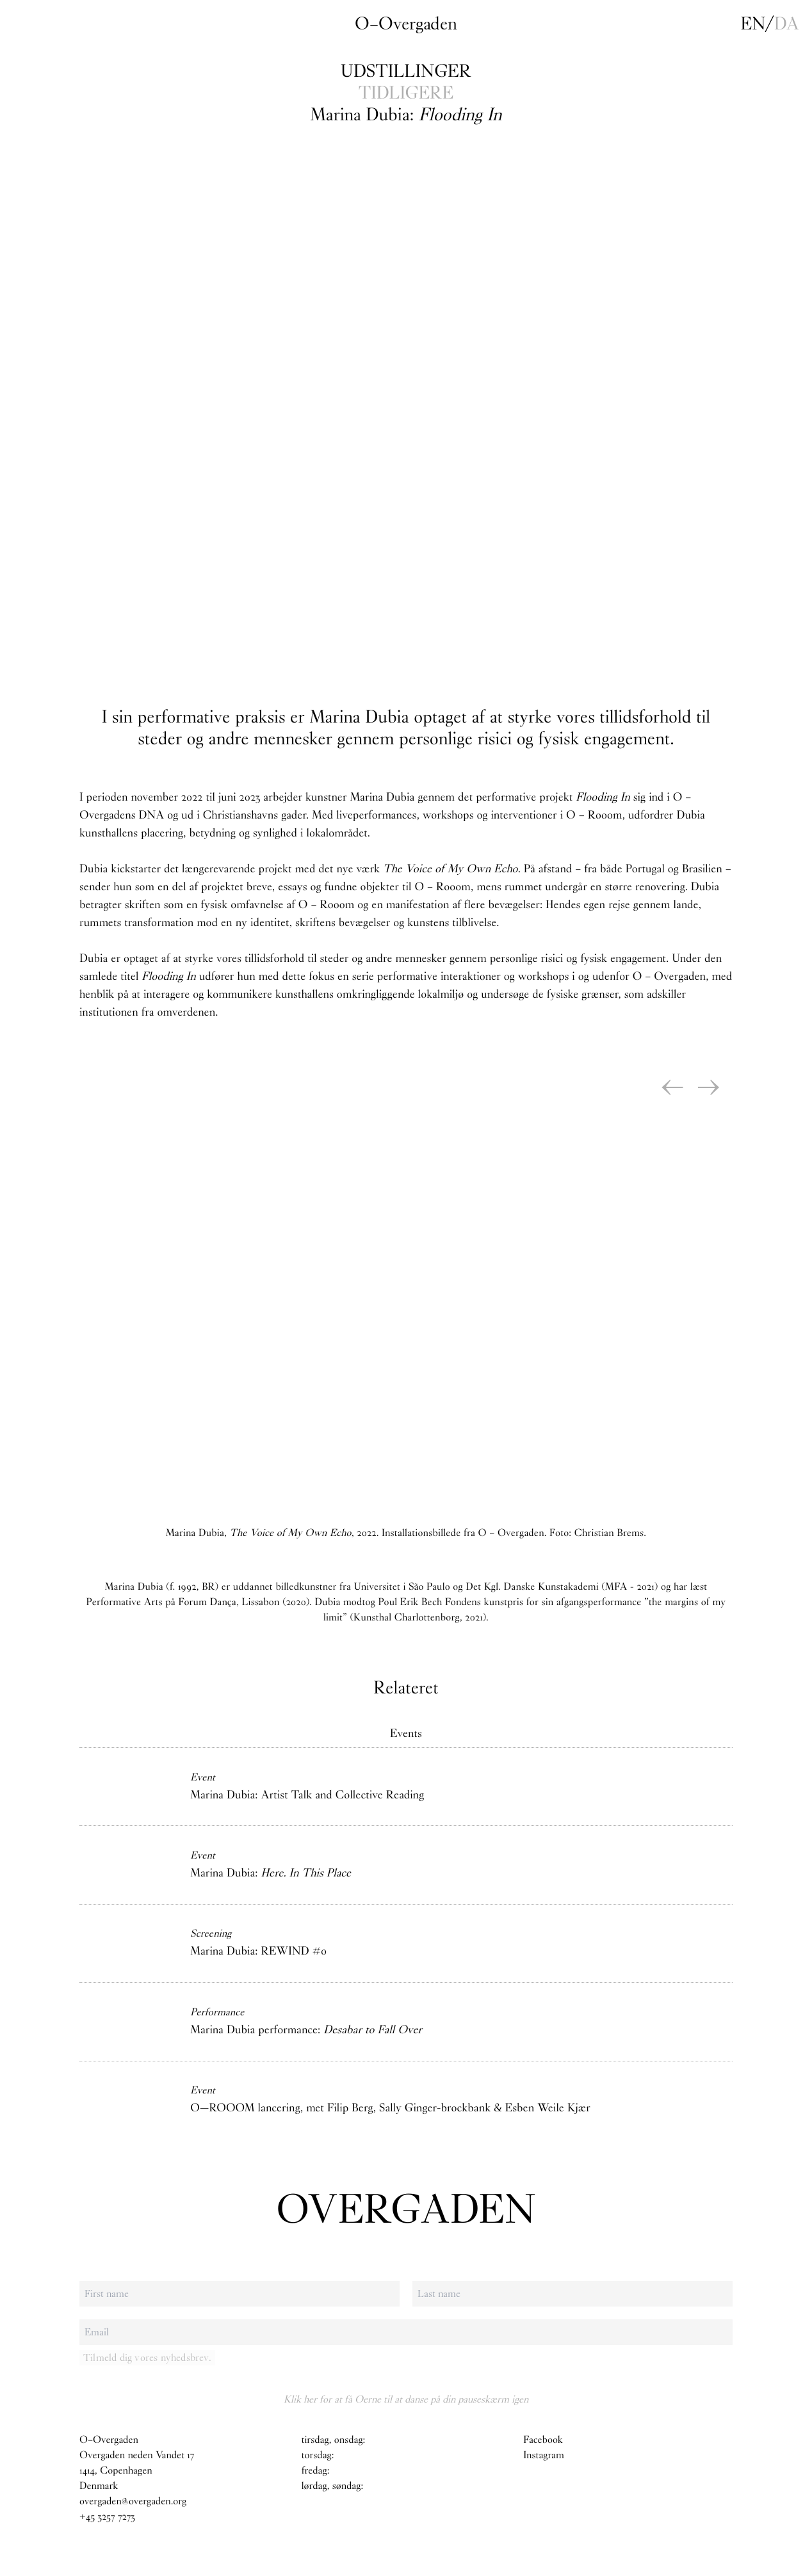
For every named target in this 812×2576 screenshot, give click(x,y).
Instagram (543, 2455)
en (753, 23)
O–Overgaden (406, 24)
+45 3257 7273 (107, 2517)
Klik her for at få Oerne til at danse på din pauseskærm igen (406, 2399)
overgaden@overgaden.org (132, 2501)
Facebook (542, 2440)
